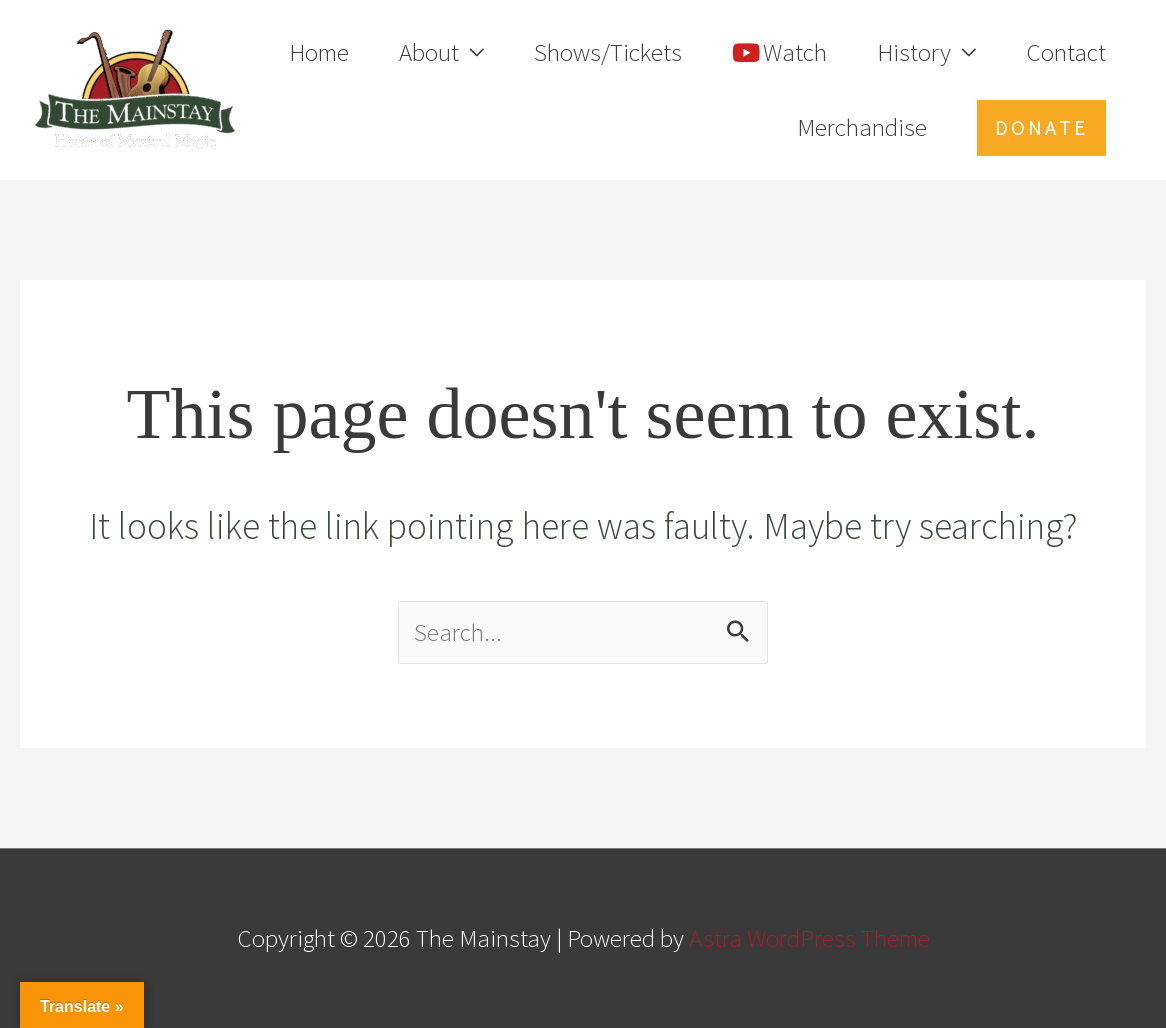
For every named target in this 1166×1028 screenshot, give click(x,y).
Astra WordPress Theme (809, 938)
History (914, 52)
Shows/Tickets (608, 52)
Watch (779, 52)
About (429, 52)
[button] (1041, 128)
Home (319, 52)
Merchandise (862, 127)
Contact (1066, 52)
